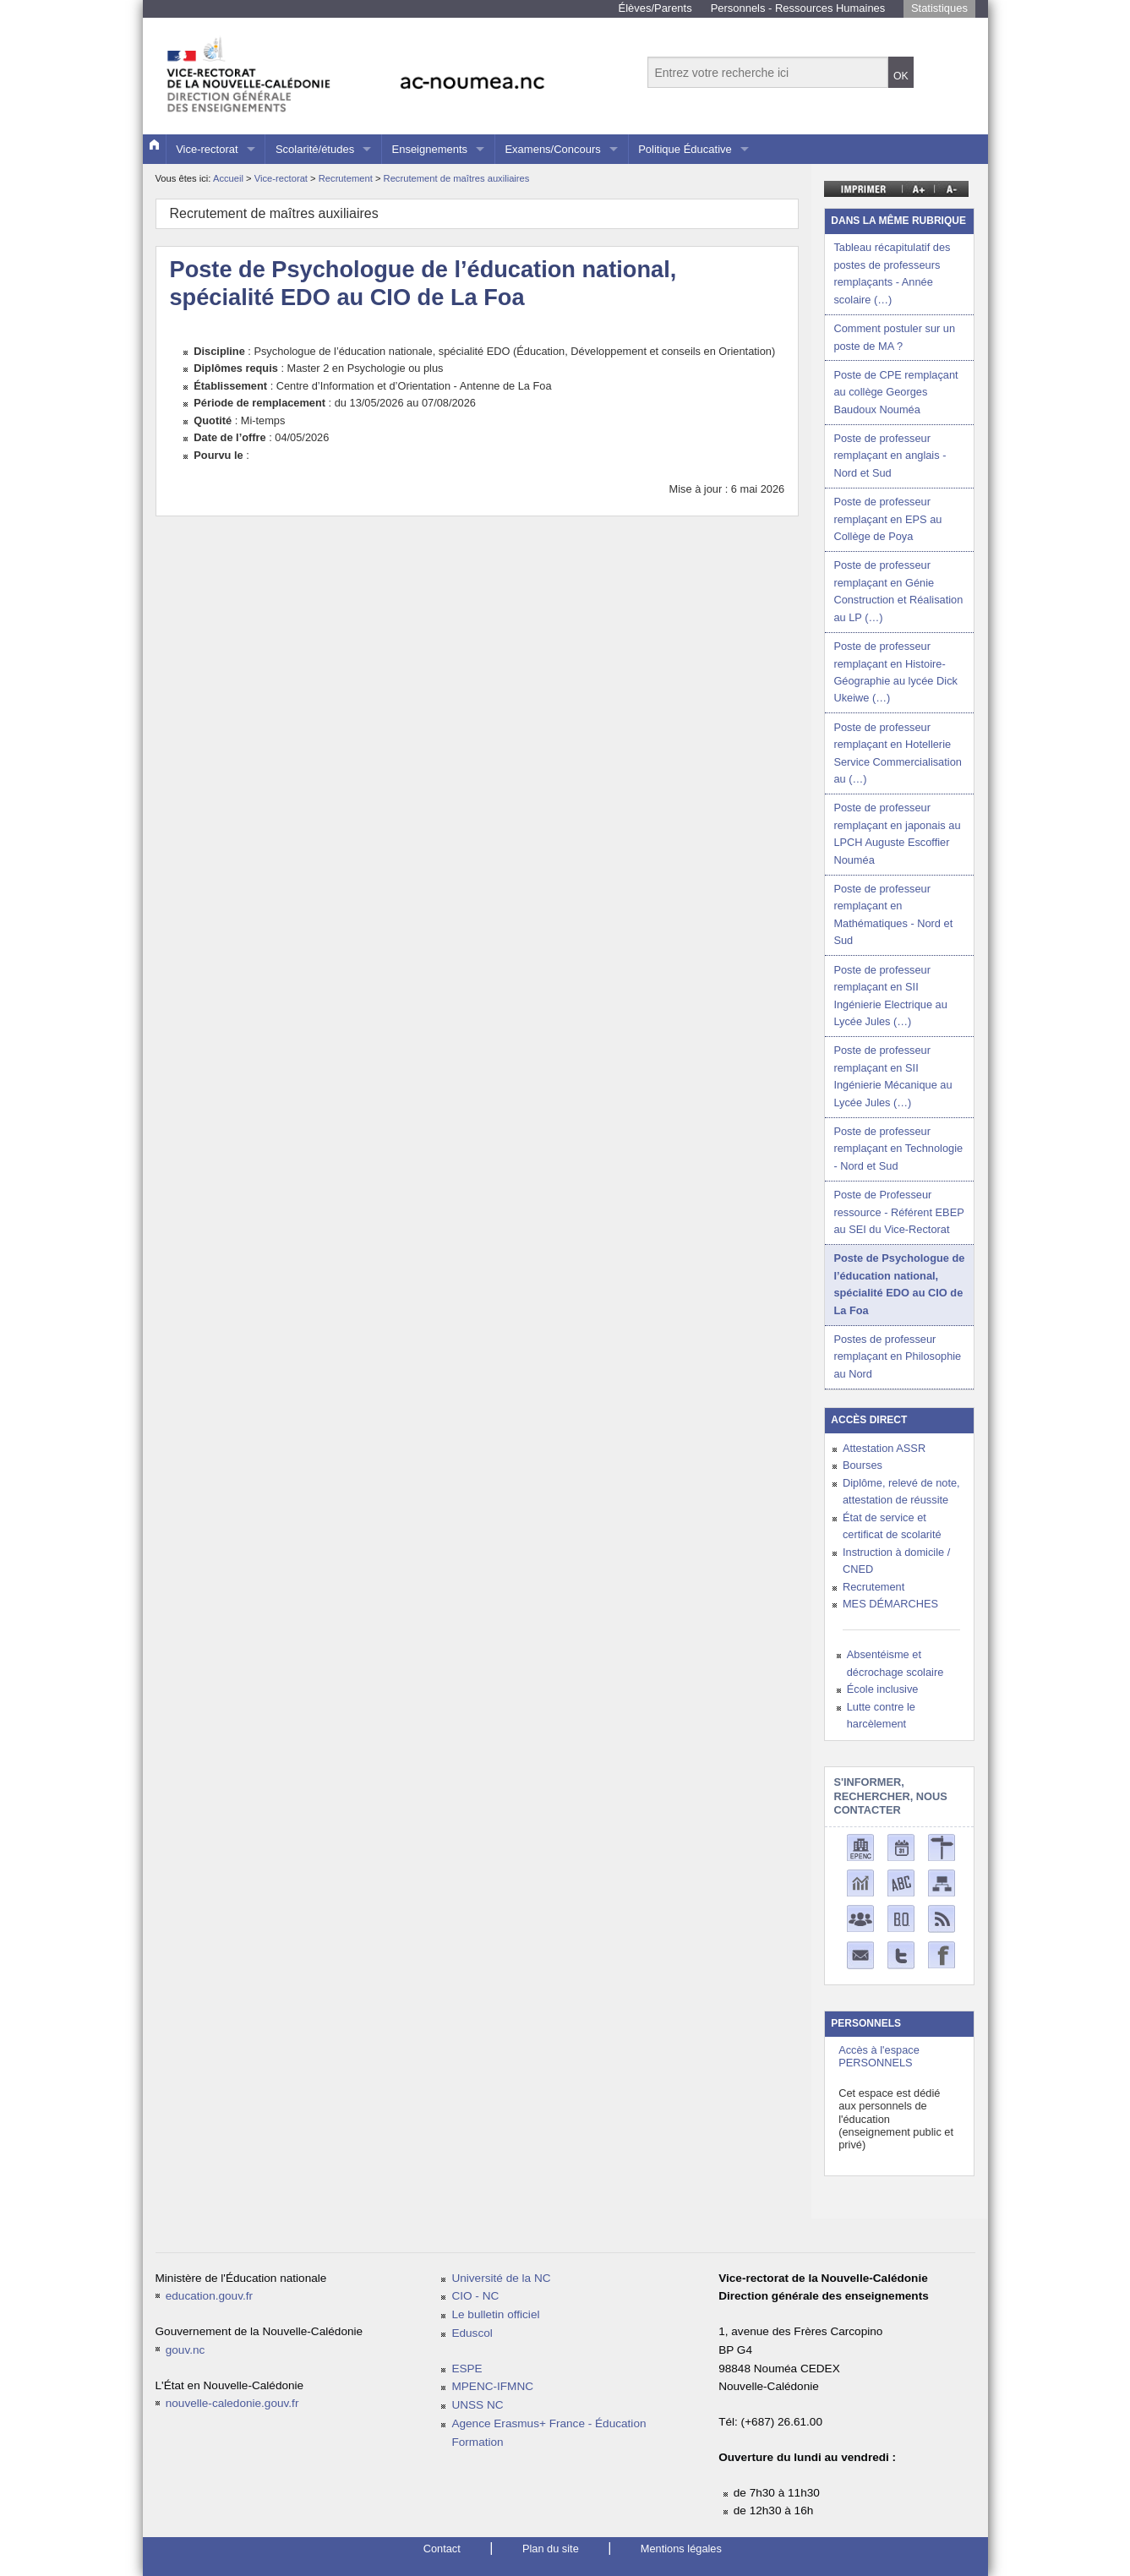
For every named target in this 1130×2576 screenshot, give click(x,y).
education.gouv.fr (209, 2295)
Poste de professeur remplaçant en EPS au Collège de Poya (887, 519)
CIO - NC (475, 2295)
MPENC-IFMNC (492, 2386)
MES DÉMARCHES (890, 1603)
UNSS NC (477, 2405)
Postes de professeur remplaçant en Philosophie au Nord (897, 1356)
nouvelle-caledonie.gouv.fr (232, 2403)
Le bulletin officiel (495, 2314)
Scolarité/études (315, 149)
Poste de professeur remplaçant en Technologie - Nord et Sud (898, 1148)
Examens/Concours (552, 149)
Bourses (862, 1465)
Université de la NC (500, 2278)
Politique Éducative (685, 149)
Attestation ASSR (884, 1448)
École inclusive (883, 1689)
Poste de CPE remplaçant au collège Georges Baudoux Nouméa (895, 392)
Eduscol (471, 2333)
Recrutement (347, 178)
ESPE (466, 2368)
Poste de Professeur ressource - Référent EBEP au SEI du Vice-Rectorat (898, 1212)
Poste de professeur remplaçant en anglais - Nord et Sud (889, 455)
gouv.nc (185, 2350)
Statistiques (939, 8)
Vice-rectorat (206, 149)
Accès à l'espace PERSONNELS (879, 2056)
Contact (442, 2548)
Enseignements (429, 149)
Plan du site (550, 2548)
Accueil (228, 178)
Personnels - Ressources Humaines (798, 8)
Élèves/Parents (655, 8)
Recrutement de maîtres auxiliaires (457, 178)
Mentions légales (681, 2548)
